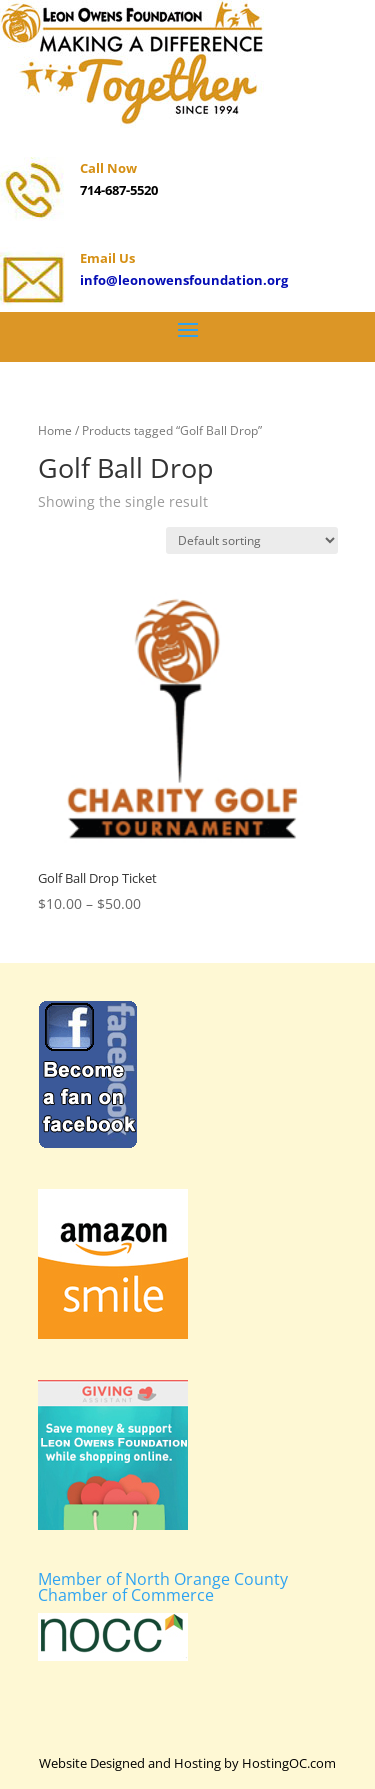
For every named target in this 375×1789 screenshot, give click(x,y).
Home (55, 430)
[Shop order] (252, 540)
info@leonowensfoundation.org (184, 280)
